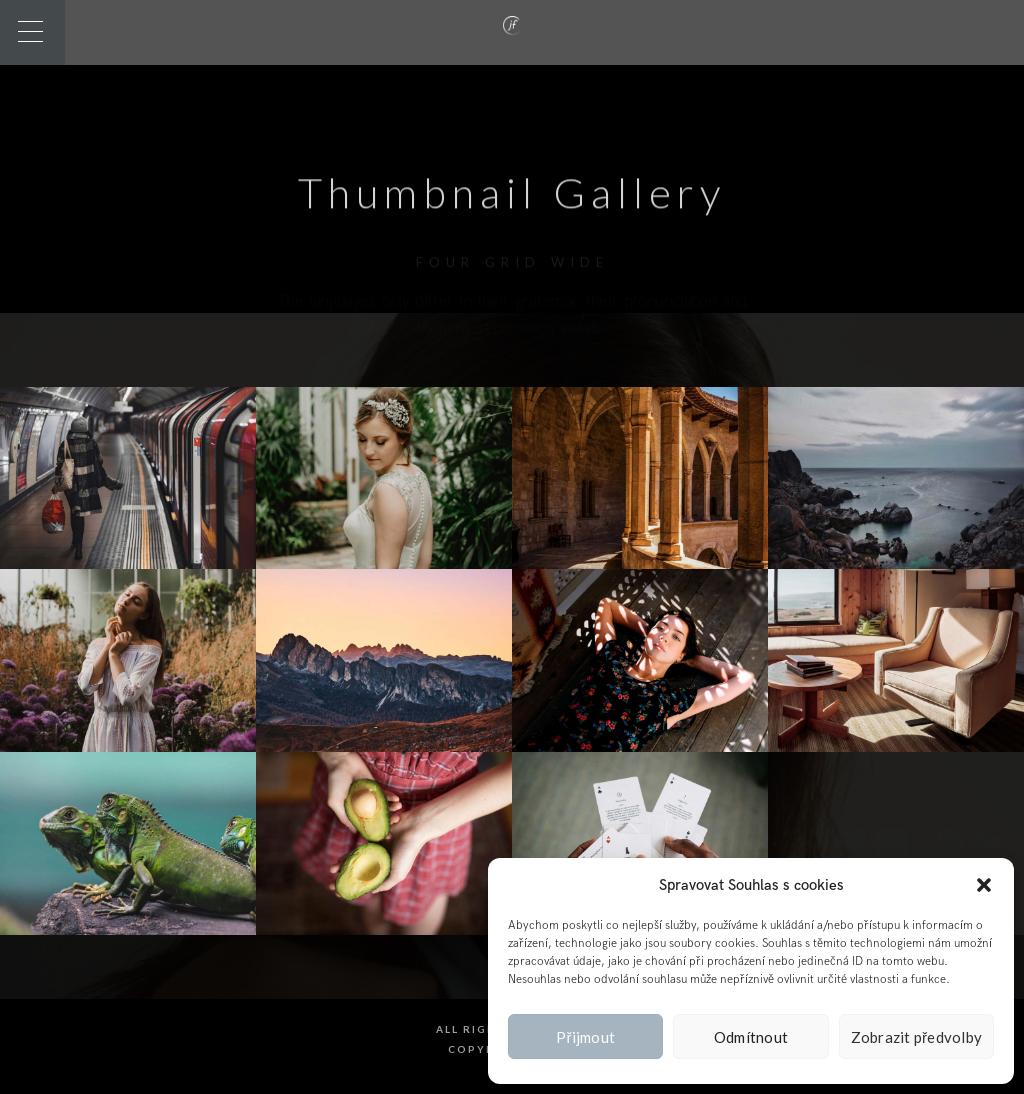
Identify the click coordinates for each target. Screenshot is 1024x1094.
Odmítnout (751, 1037)
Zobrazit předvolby (917, 1037)
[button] (984, 885)
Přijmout (585, 1037)
